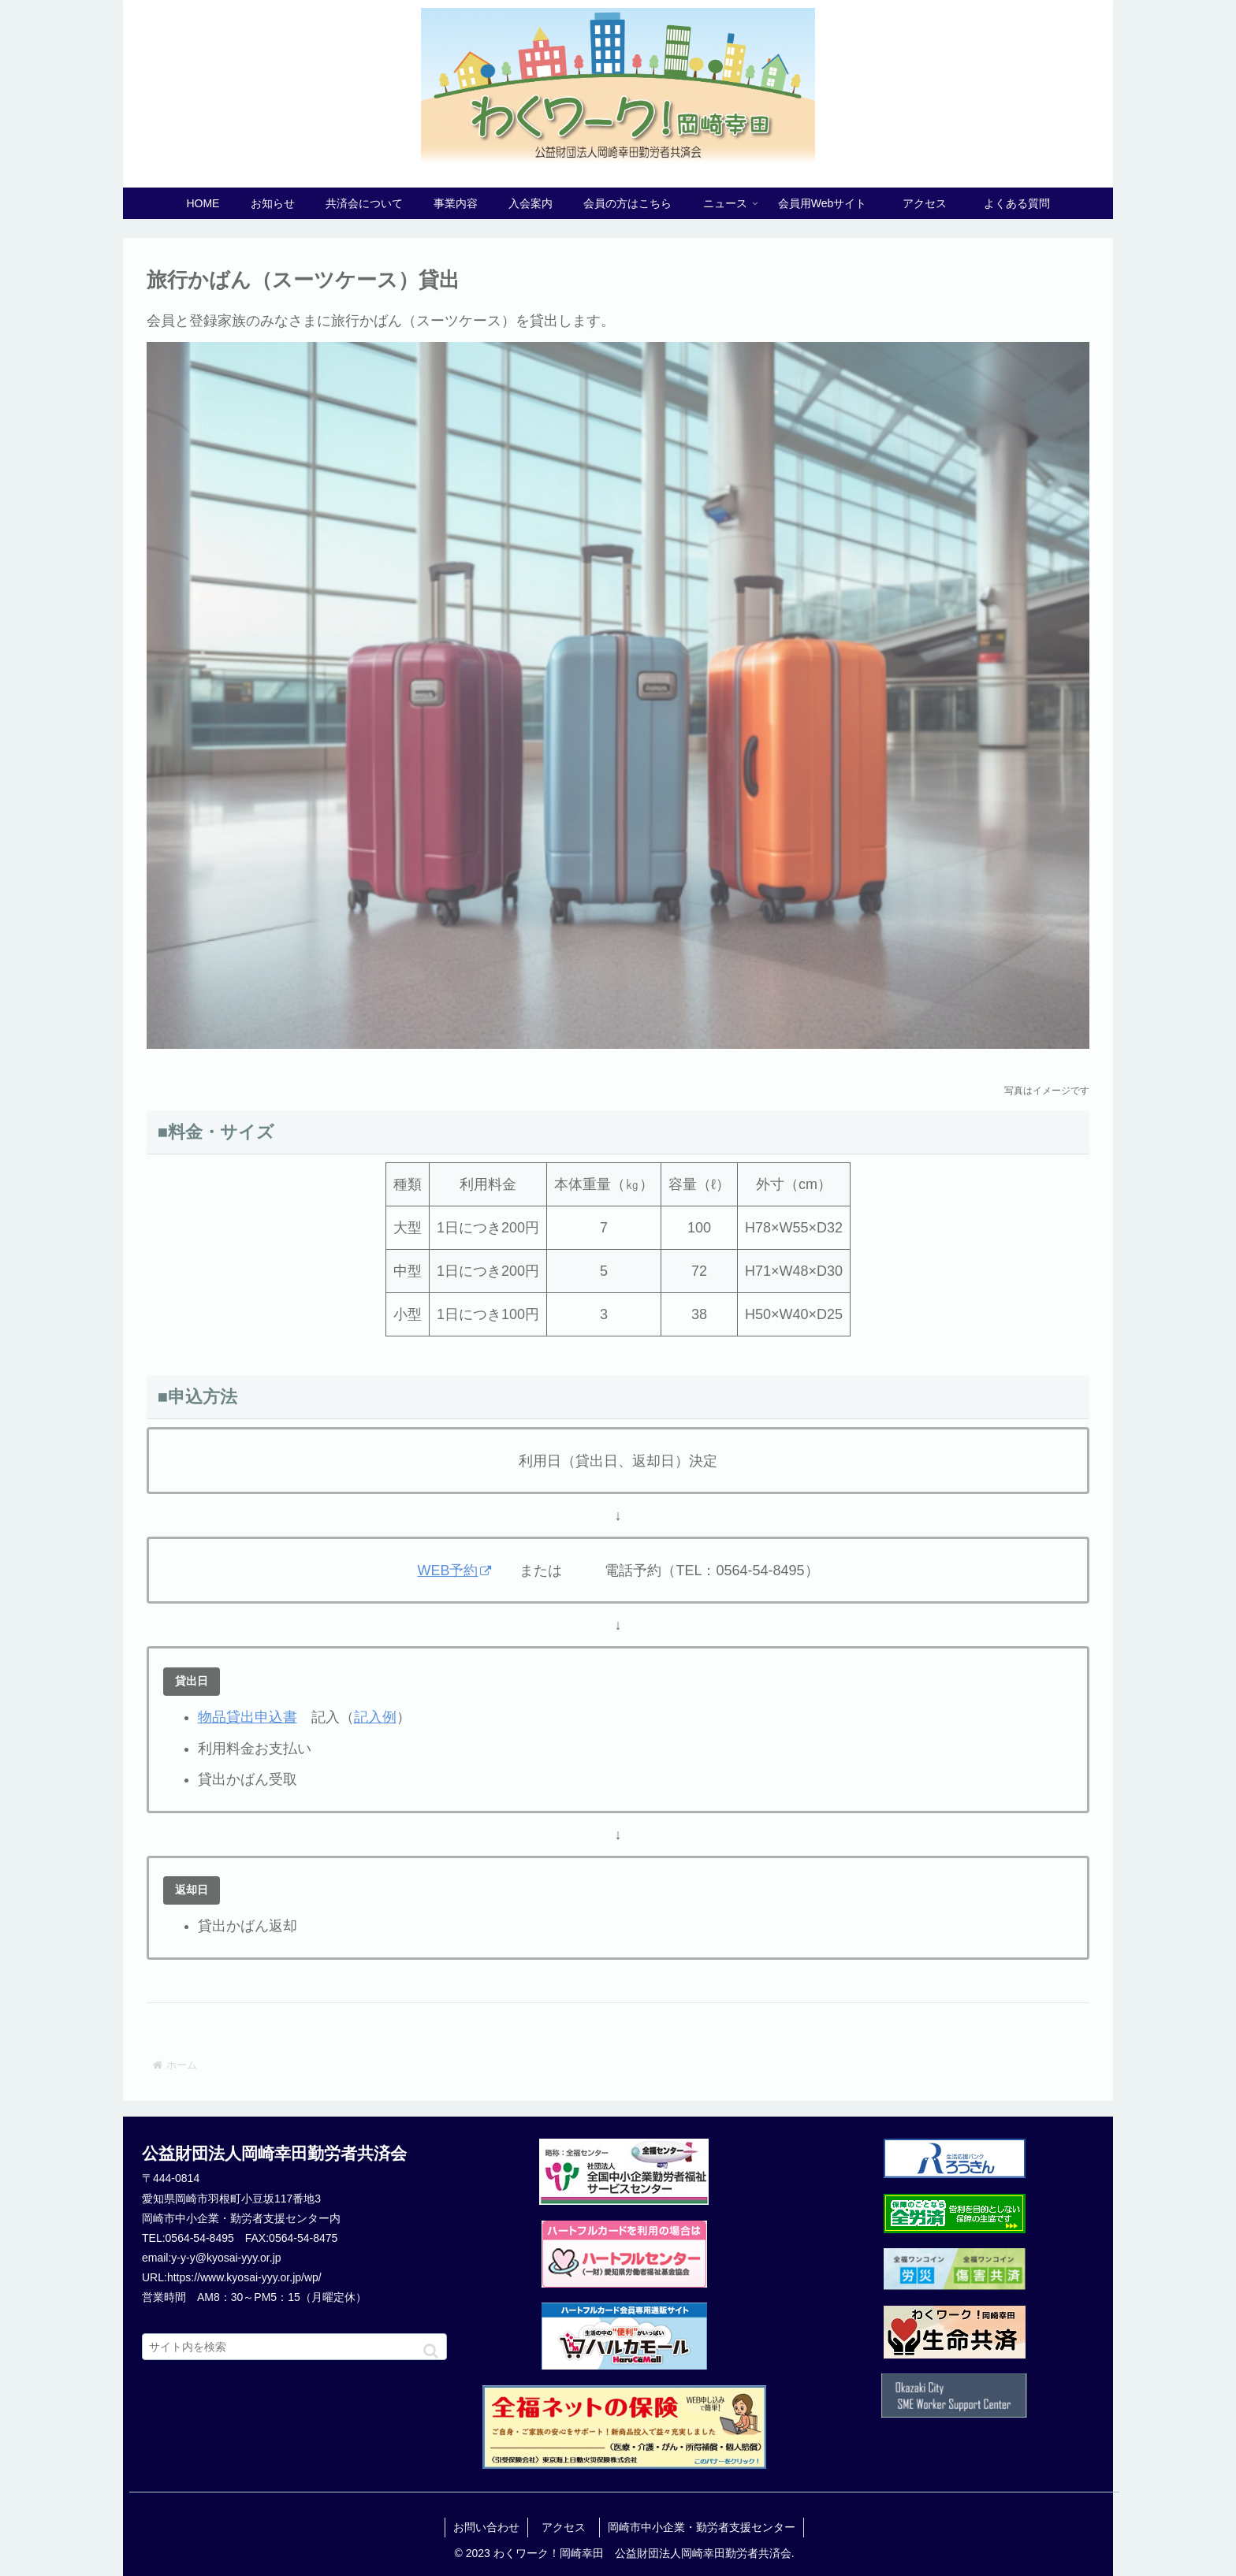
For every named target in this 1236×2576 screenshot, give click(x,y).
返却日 (191, 1889)
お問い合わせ (486, 2527)
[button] (431, 2351)
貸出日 (191, 1681)
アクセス (569, 2527)
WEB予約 (454, 1570)
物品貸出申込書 (247, 1717)
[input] (294, 2346)
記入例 (375, 1717)
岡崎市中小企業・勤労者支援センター (701, 2527)
